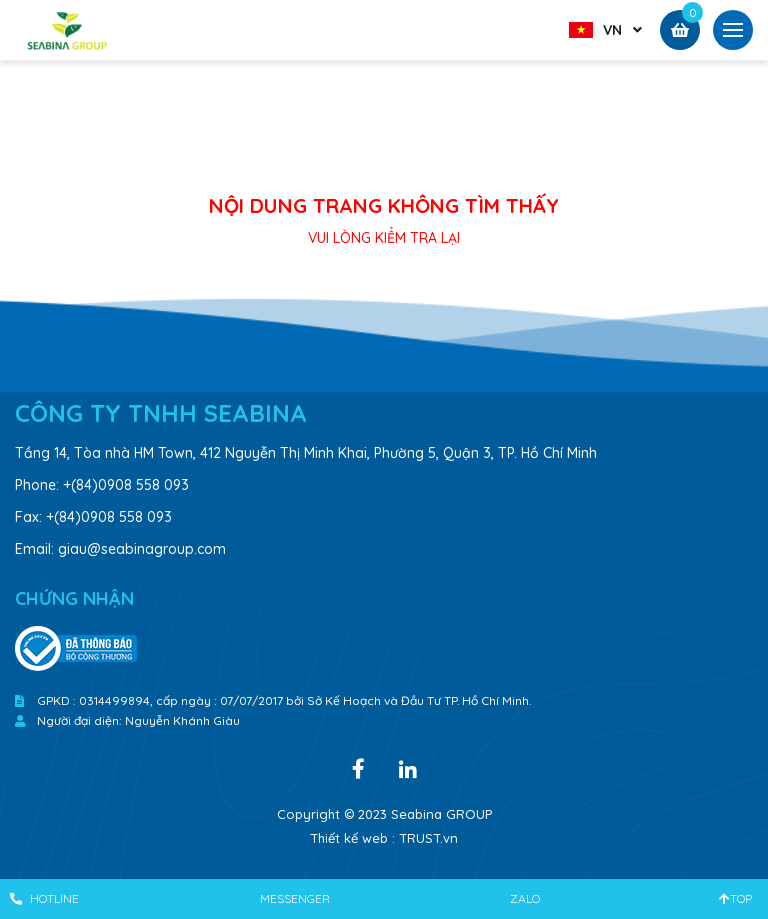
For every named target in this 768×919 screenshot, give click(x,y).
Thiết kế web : (352, 838)
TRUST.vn (428, 838)
